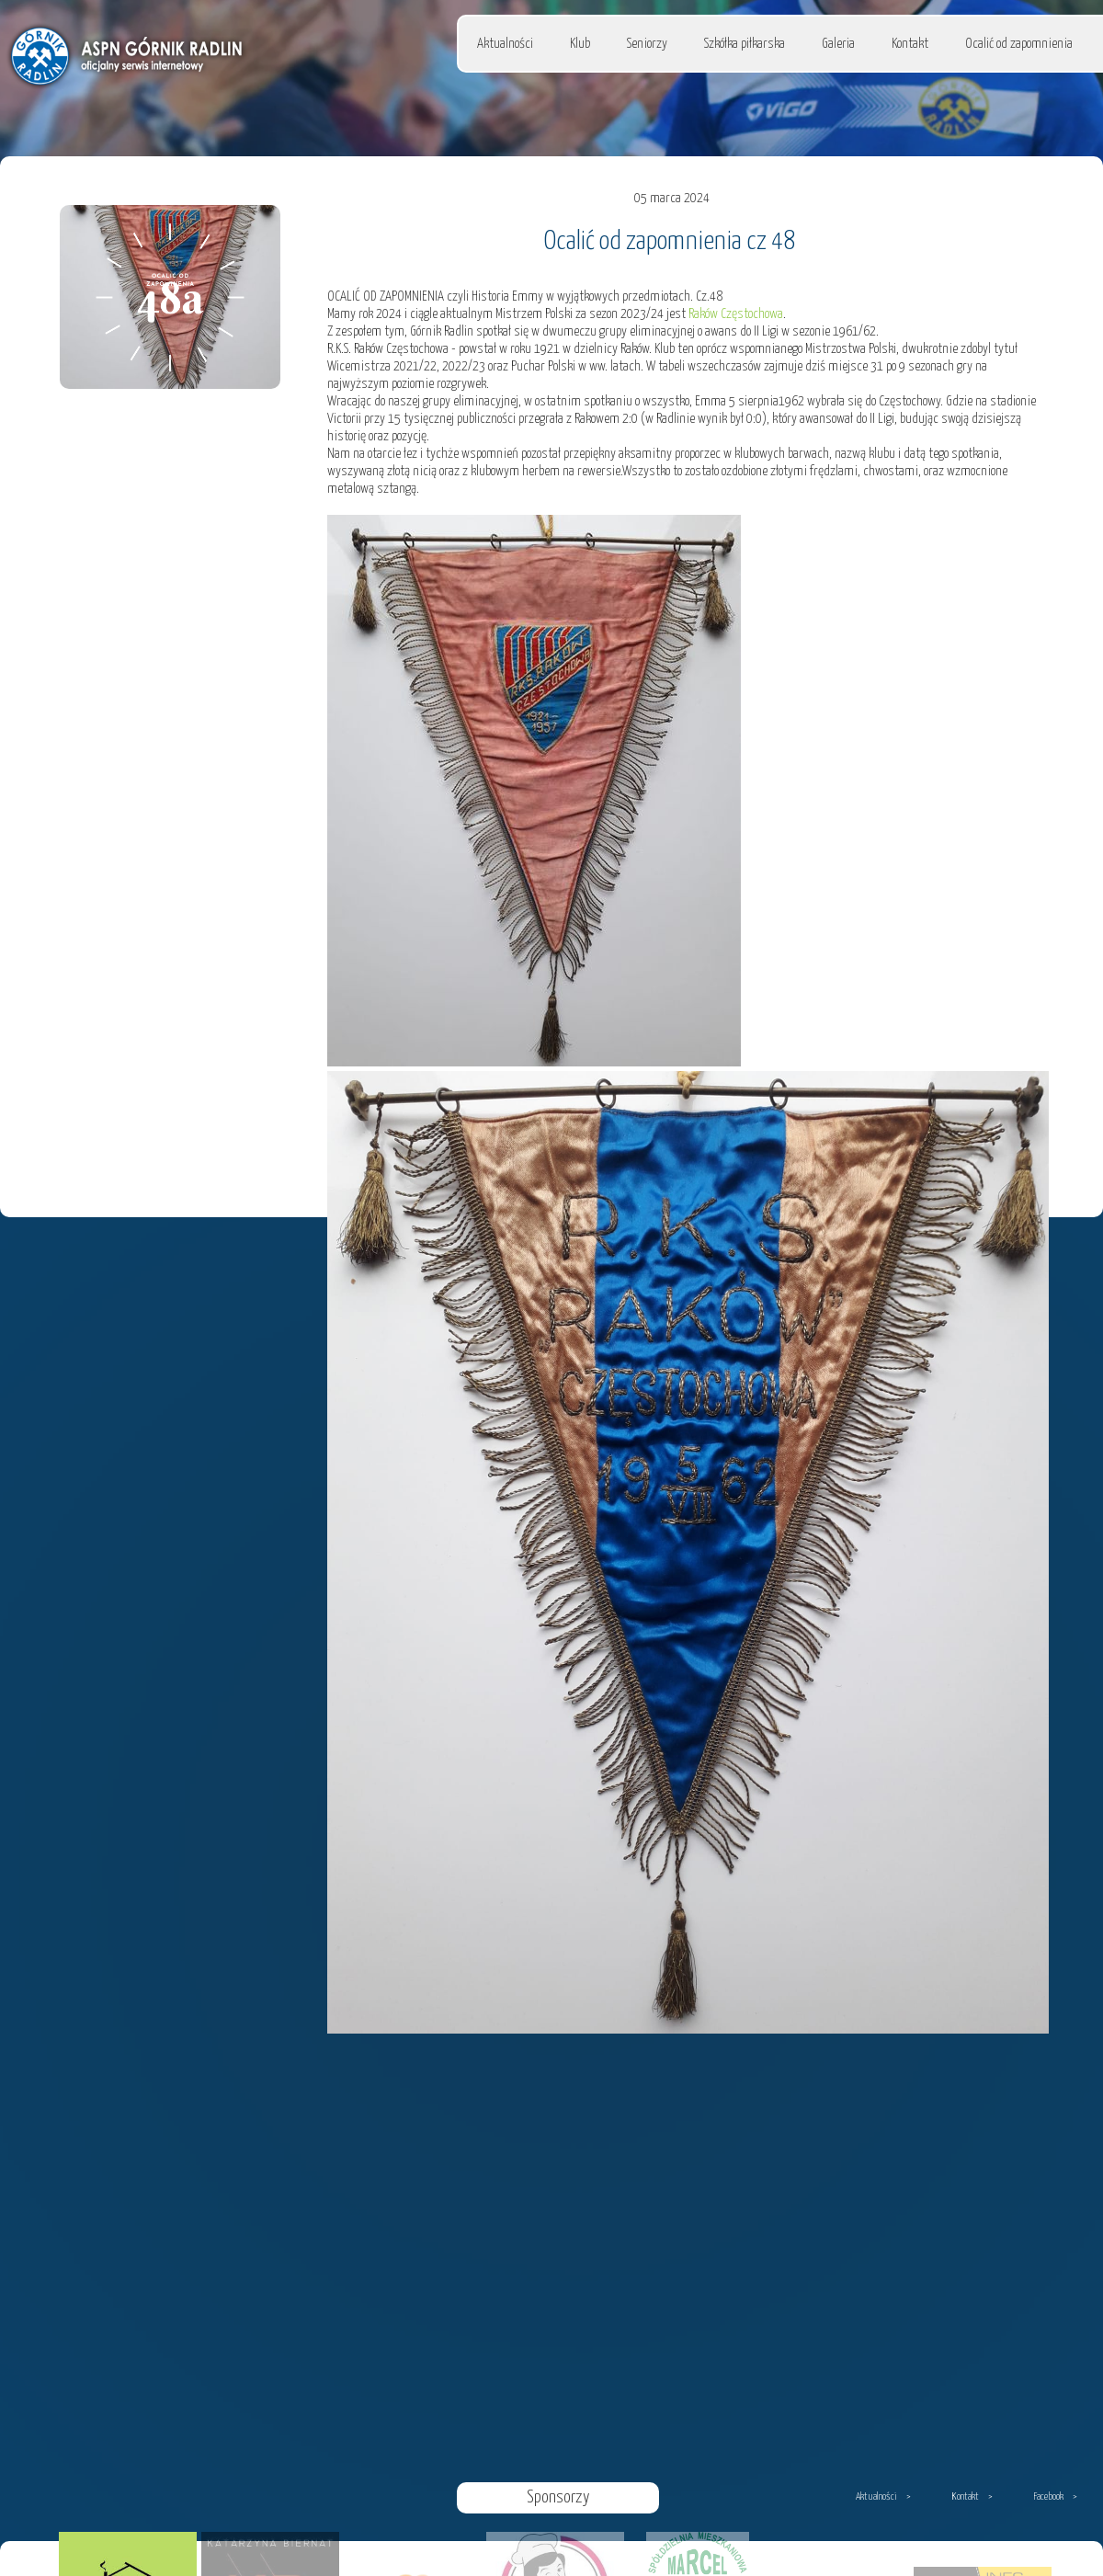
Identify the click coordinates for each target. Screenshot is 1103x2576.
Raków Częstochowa (735, 314)
